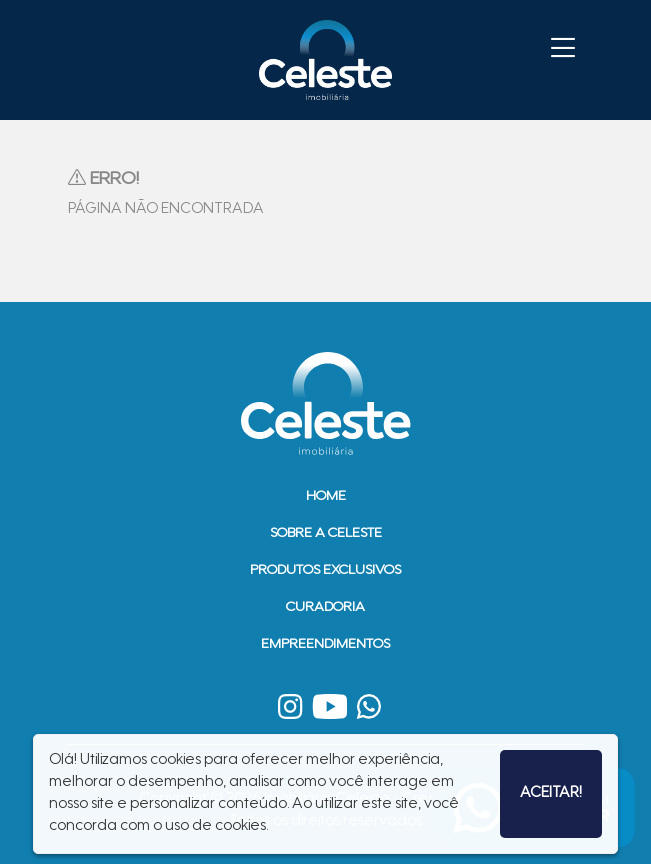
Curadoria (325, 608)
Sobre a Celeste (326, 534)
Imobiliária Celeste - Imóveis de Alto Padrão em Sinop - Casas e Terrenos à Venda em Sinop (326, 60)
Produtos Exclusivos (325, 571)
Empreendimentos (325, 645)
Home (326, 497)
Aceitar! (551, 793)
